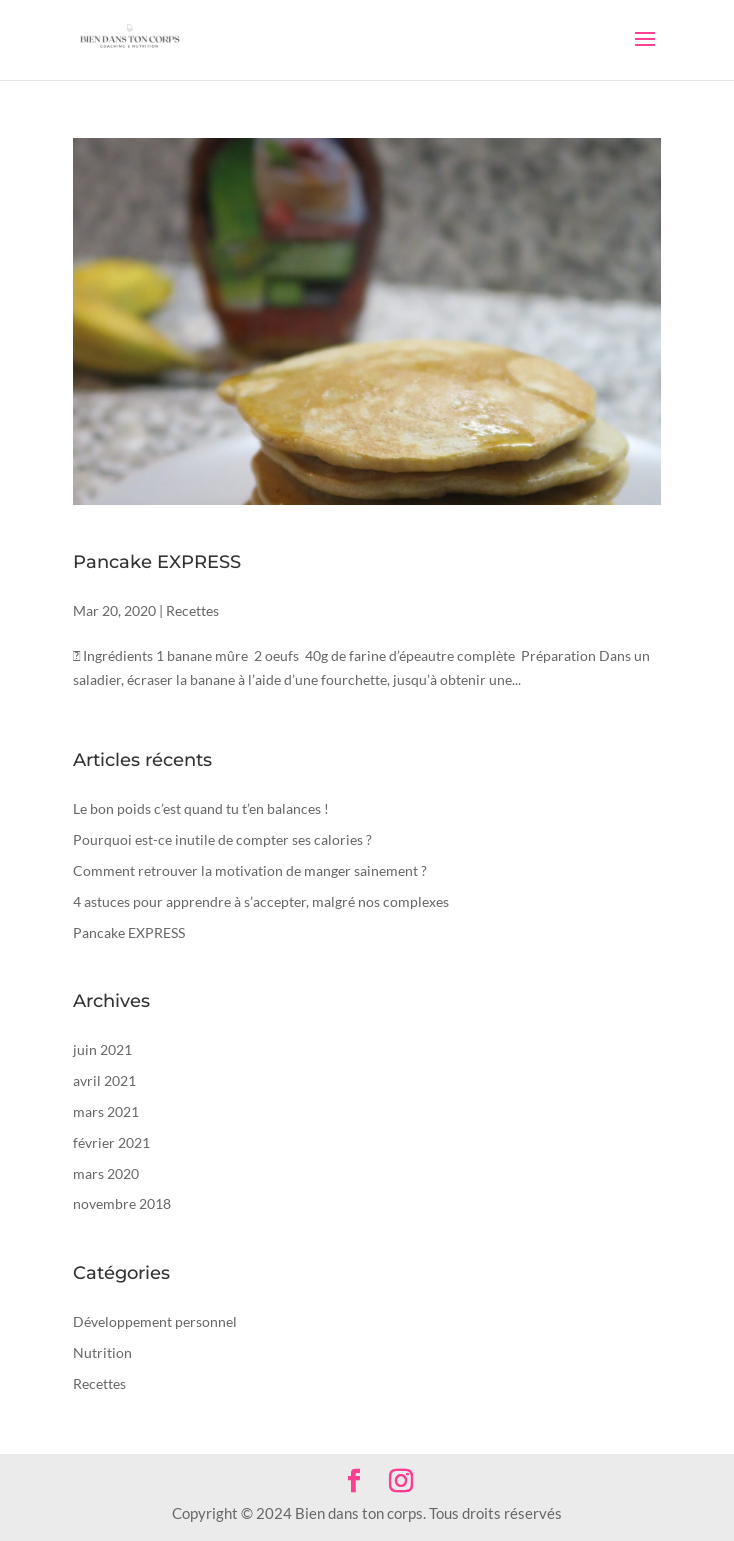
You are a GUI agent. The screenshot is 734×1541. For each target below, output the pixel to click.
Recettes (192, 610)
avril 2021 (104, 1080)
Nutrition (102, 1352)
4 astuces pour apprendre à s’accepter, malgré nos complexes (261, 901)
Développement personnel (155, 1321)
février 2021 (111, 1142)
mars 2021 (106, 1111)
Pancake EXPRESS (157, 562)
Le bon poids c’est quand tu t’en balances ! (201, 808)
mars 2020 (106, 1173)
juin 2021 (102, 1049)
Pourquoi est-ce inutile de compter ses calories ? (222, 839)
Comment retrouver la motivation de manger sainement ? (250, 870)
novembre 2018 (122, 1203)
